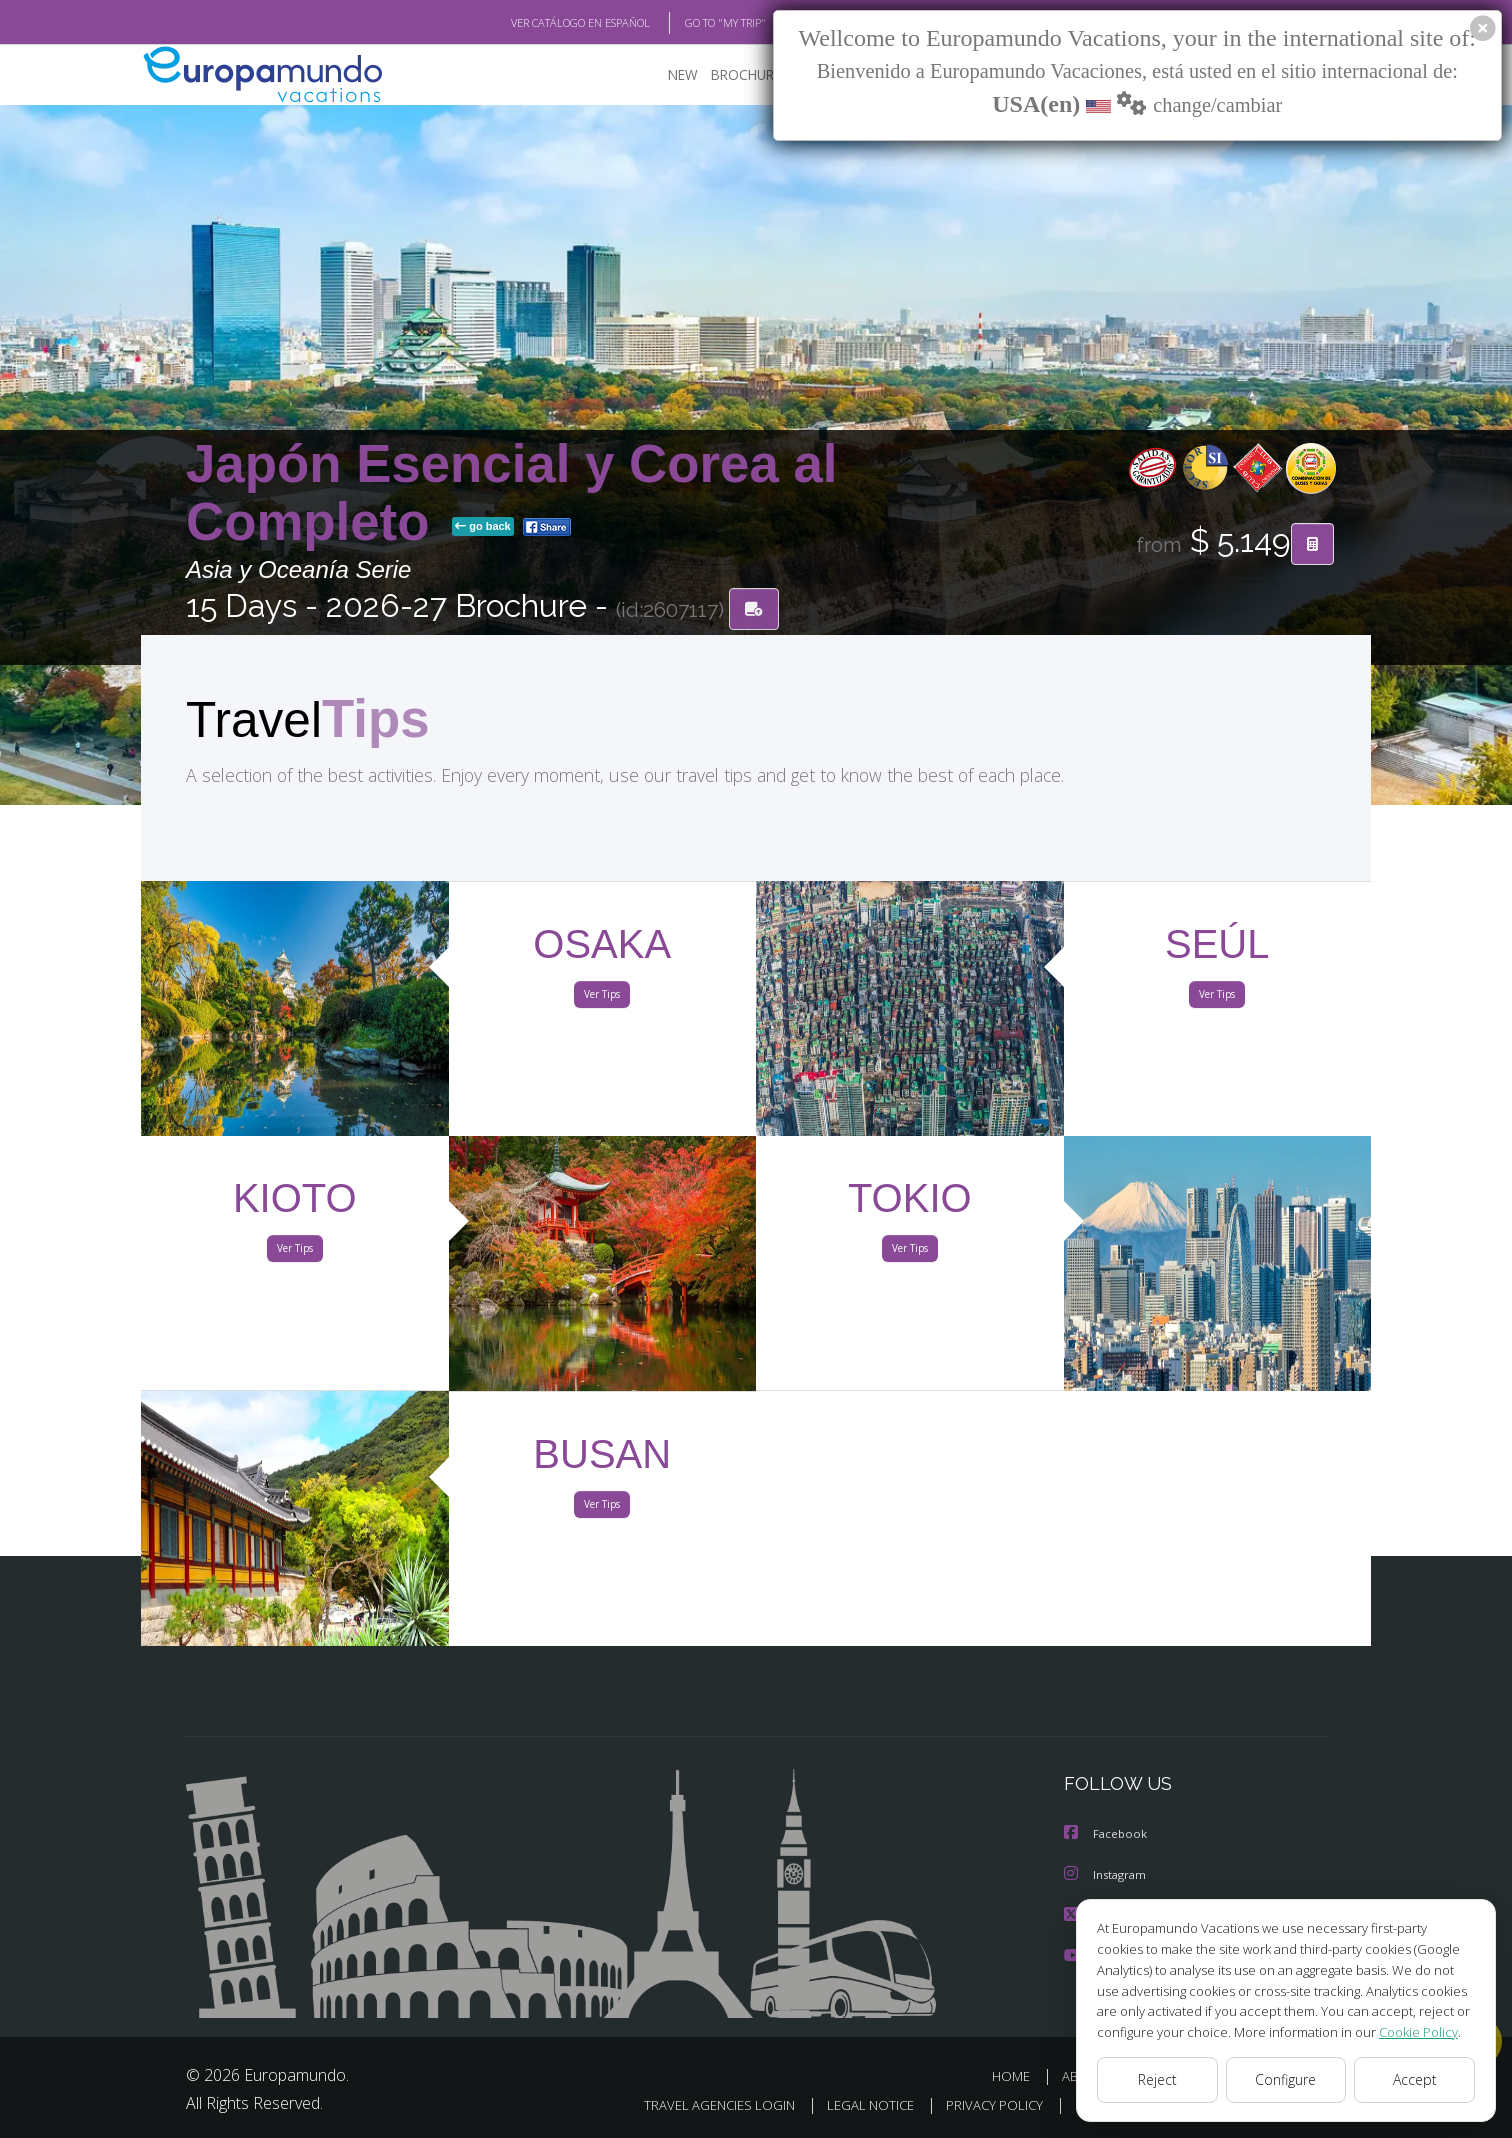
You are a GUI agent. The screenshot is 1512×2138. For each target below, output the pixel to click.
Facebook (1107, 1835)
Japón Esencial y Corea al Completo (511, 493)
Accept (1414, 2080)
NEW (663, 75)
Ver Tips (602, 998)
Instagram (1107, 1875)
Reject (1157, 2080)
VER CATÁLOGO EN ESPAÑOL (534, 23)
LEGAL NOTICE (850, 2104)
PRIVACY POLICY (978, 2104)
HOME (1018, 2075)
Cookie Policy (1404, 2031)
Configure (1286, 2080)
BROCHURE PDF (746, 75)
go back (483, 528)
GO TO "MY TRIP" (693, 23)
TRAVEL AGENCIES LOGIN (693, 2104)
